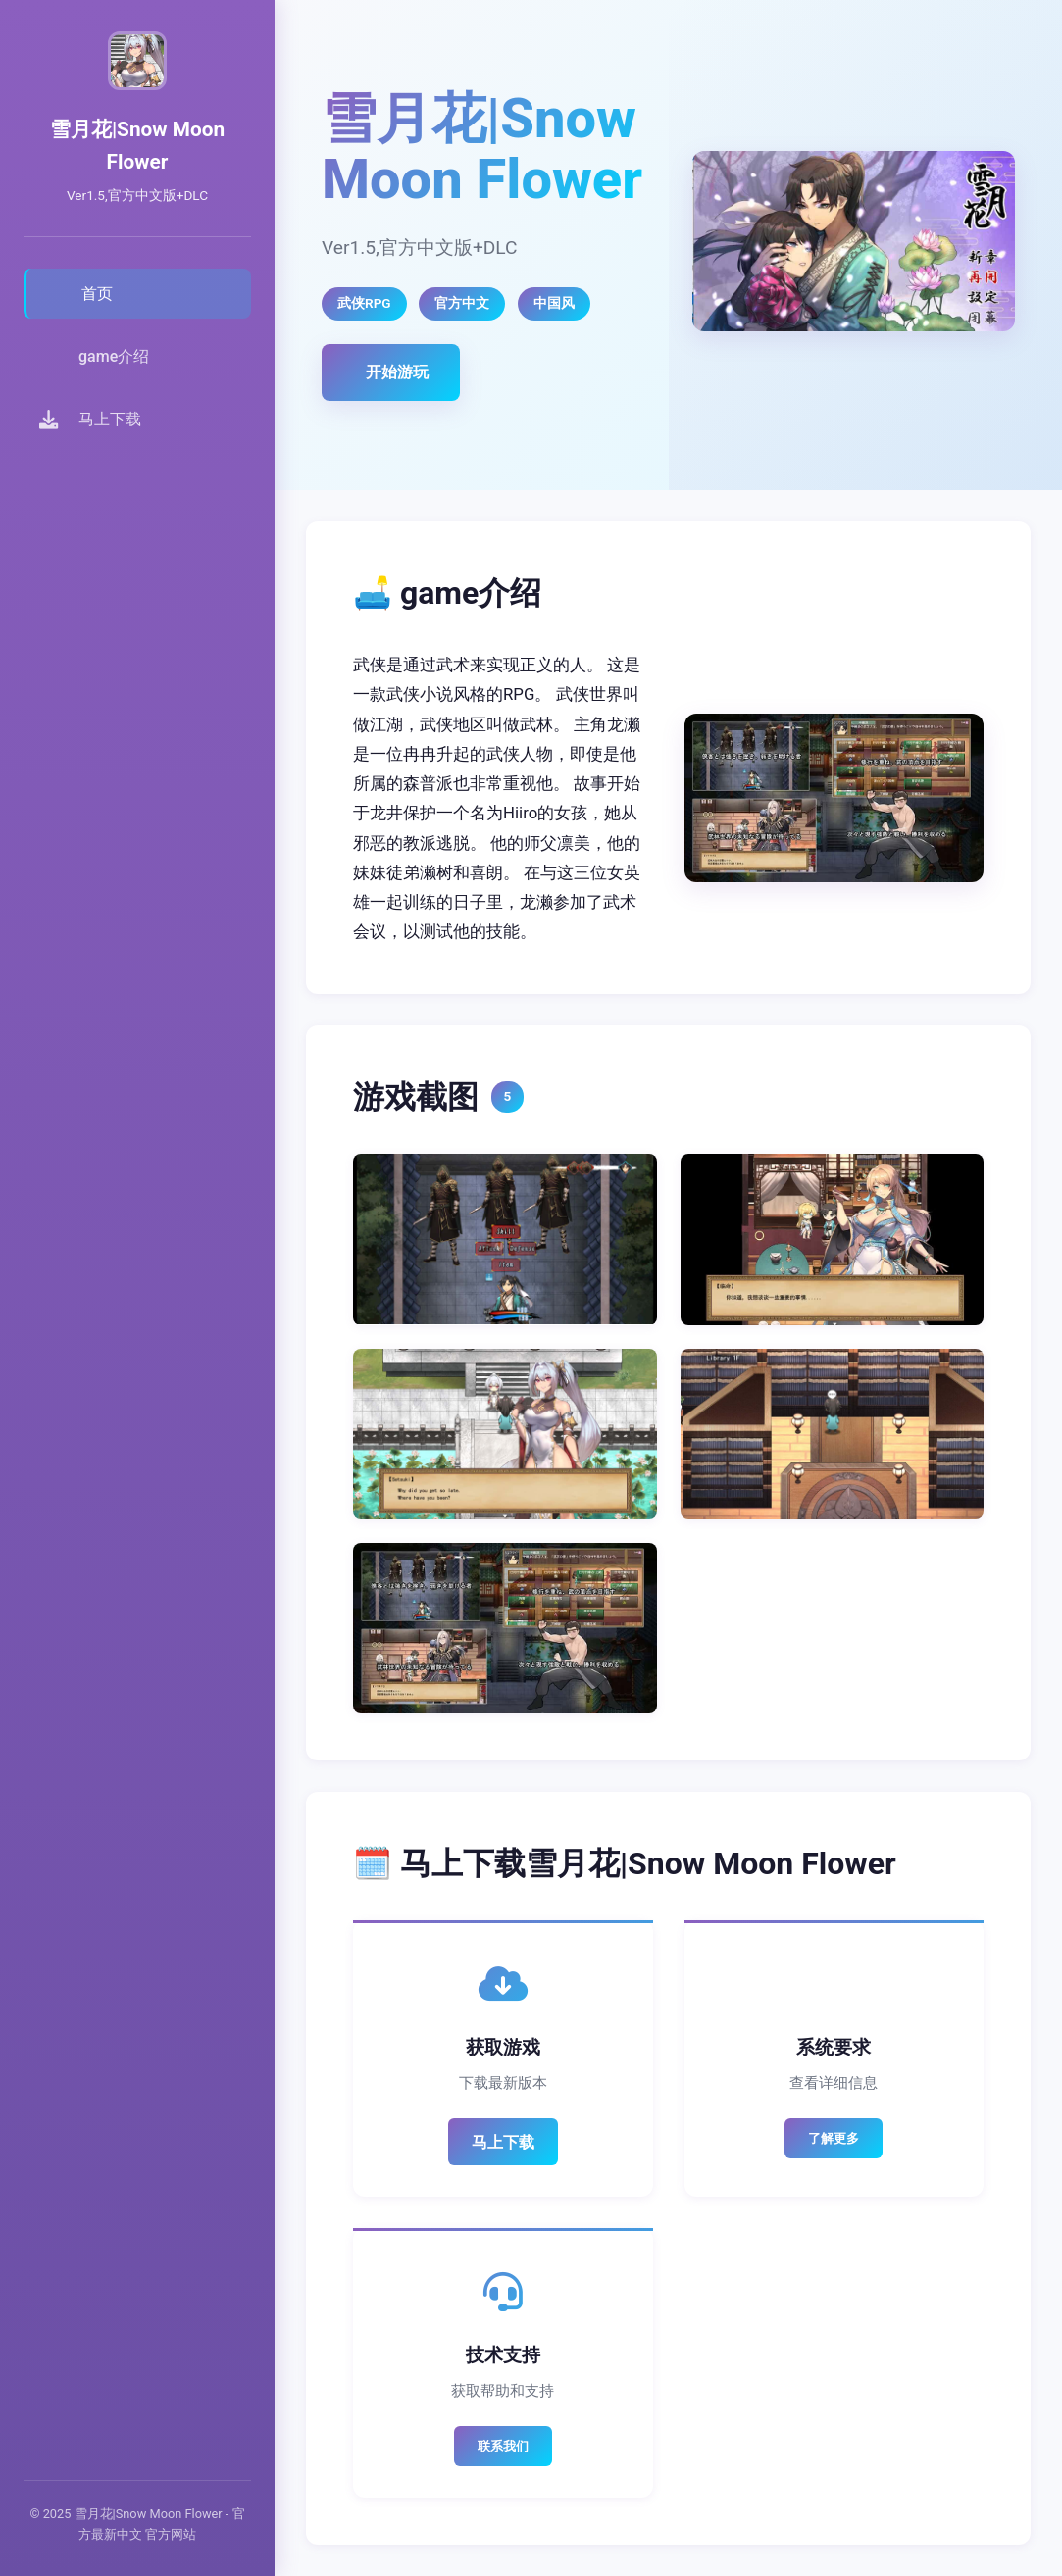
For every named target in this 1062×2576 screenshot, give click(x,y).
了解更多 (833, 2138)
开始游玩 (397, 372)
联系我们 (503, 2446)
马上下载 (503, 2142)
